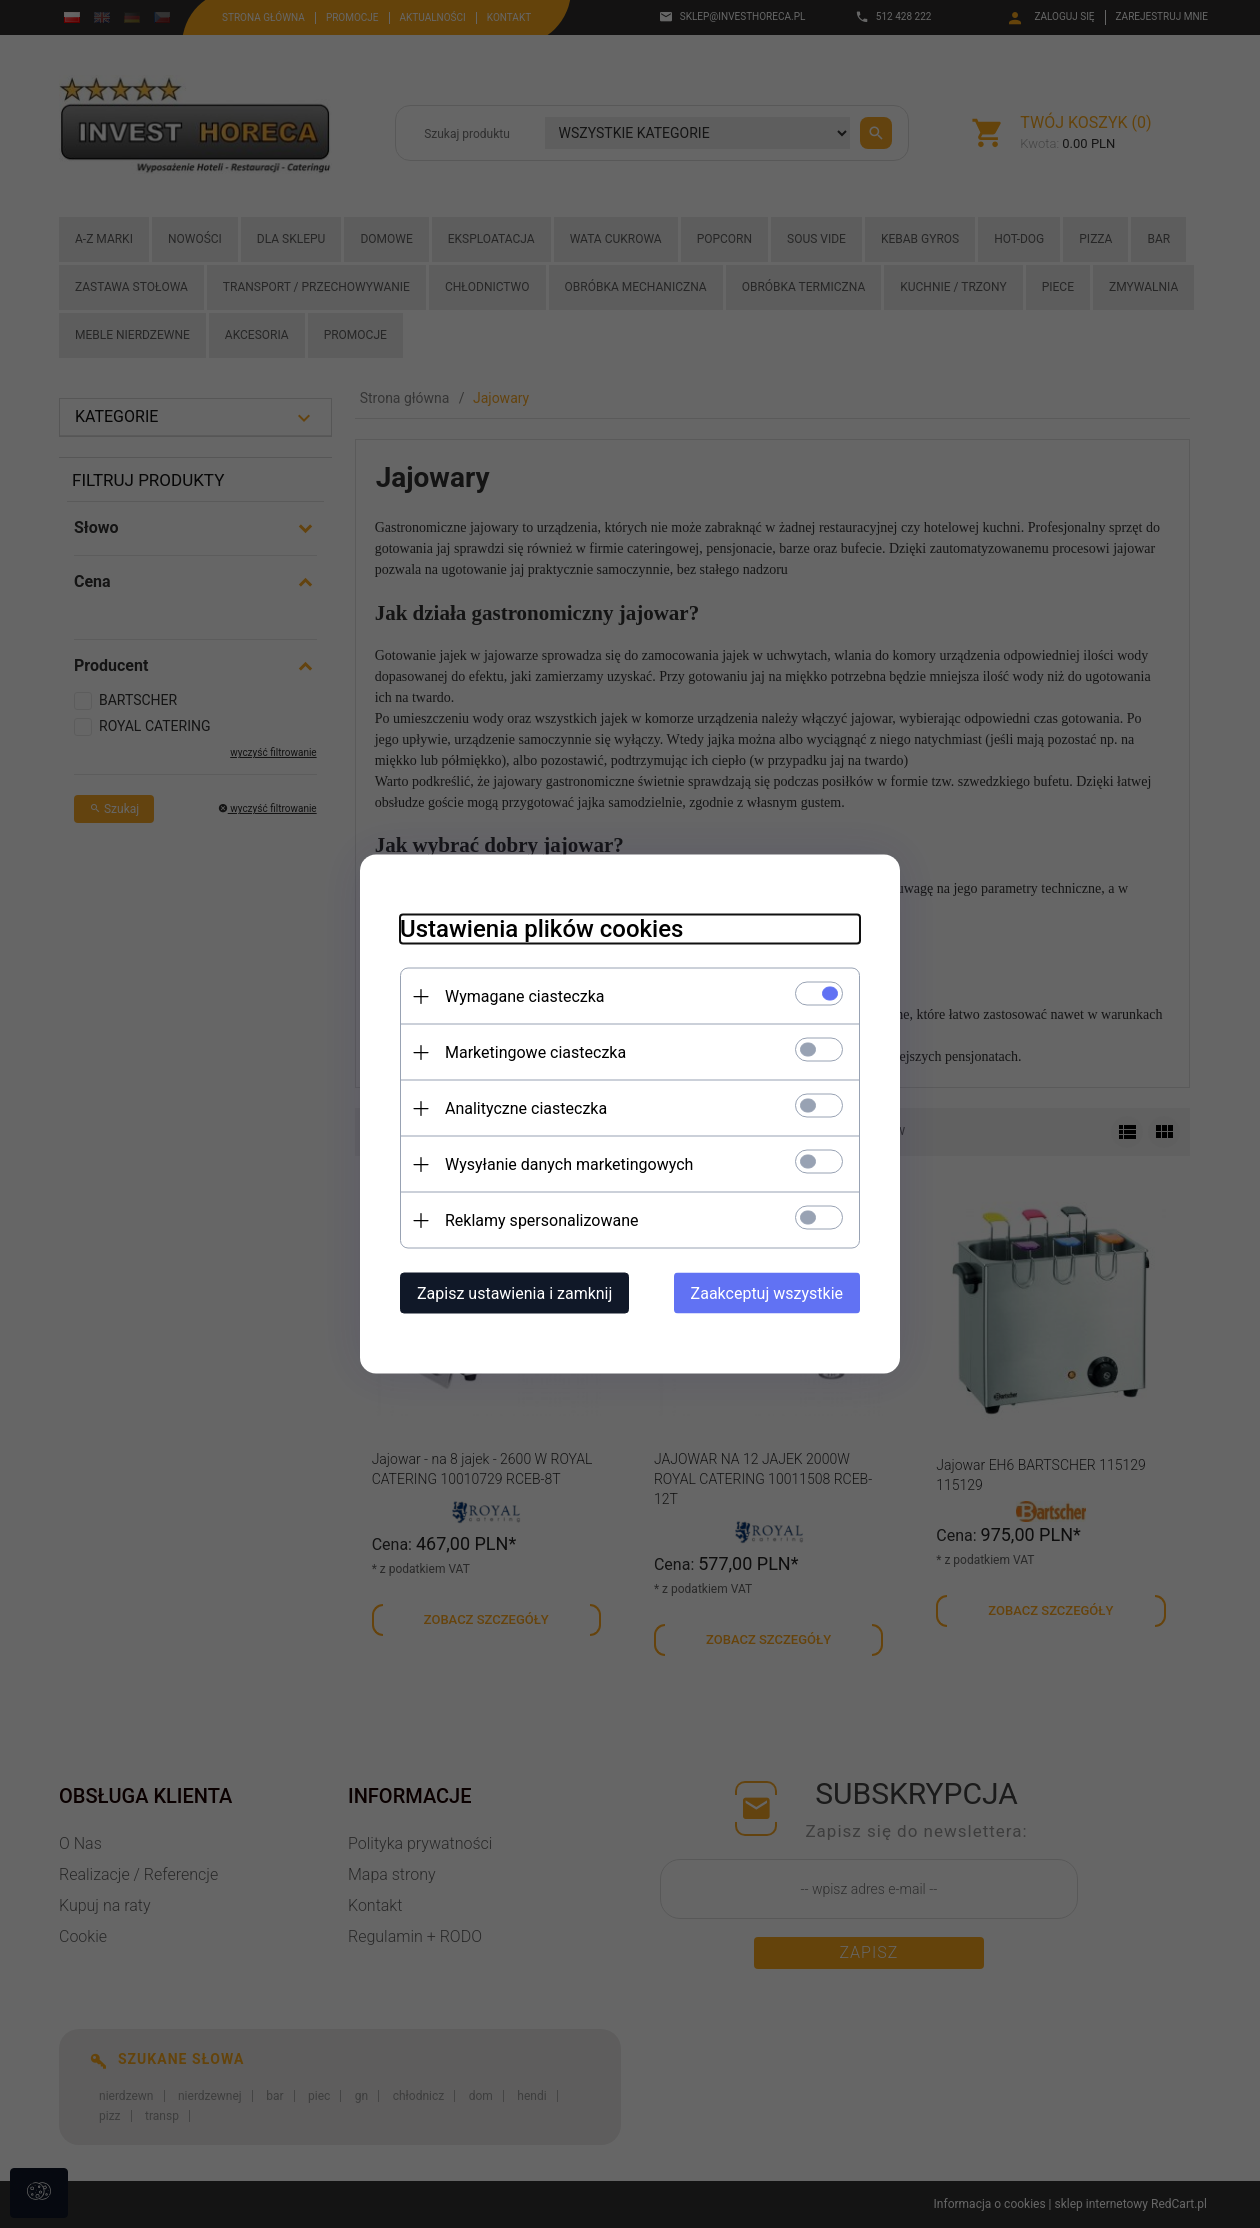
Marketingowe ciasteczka (535, 1052)
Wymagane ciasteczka (525, 996)
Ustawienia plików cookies (541, 929)
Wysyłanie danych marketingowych (569, 1164)
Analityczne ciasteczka (526, 1108)
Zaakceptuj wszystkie (767, 1293)
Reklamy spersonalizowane (541, 1220)
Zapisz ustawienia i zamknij (514, 1293)
